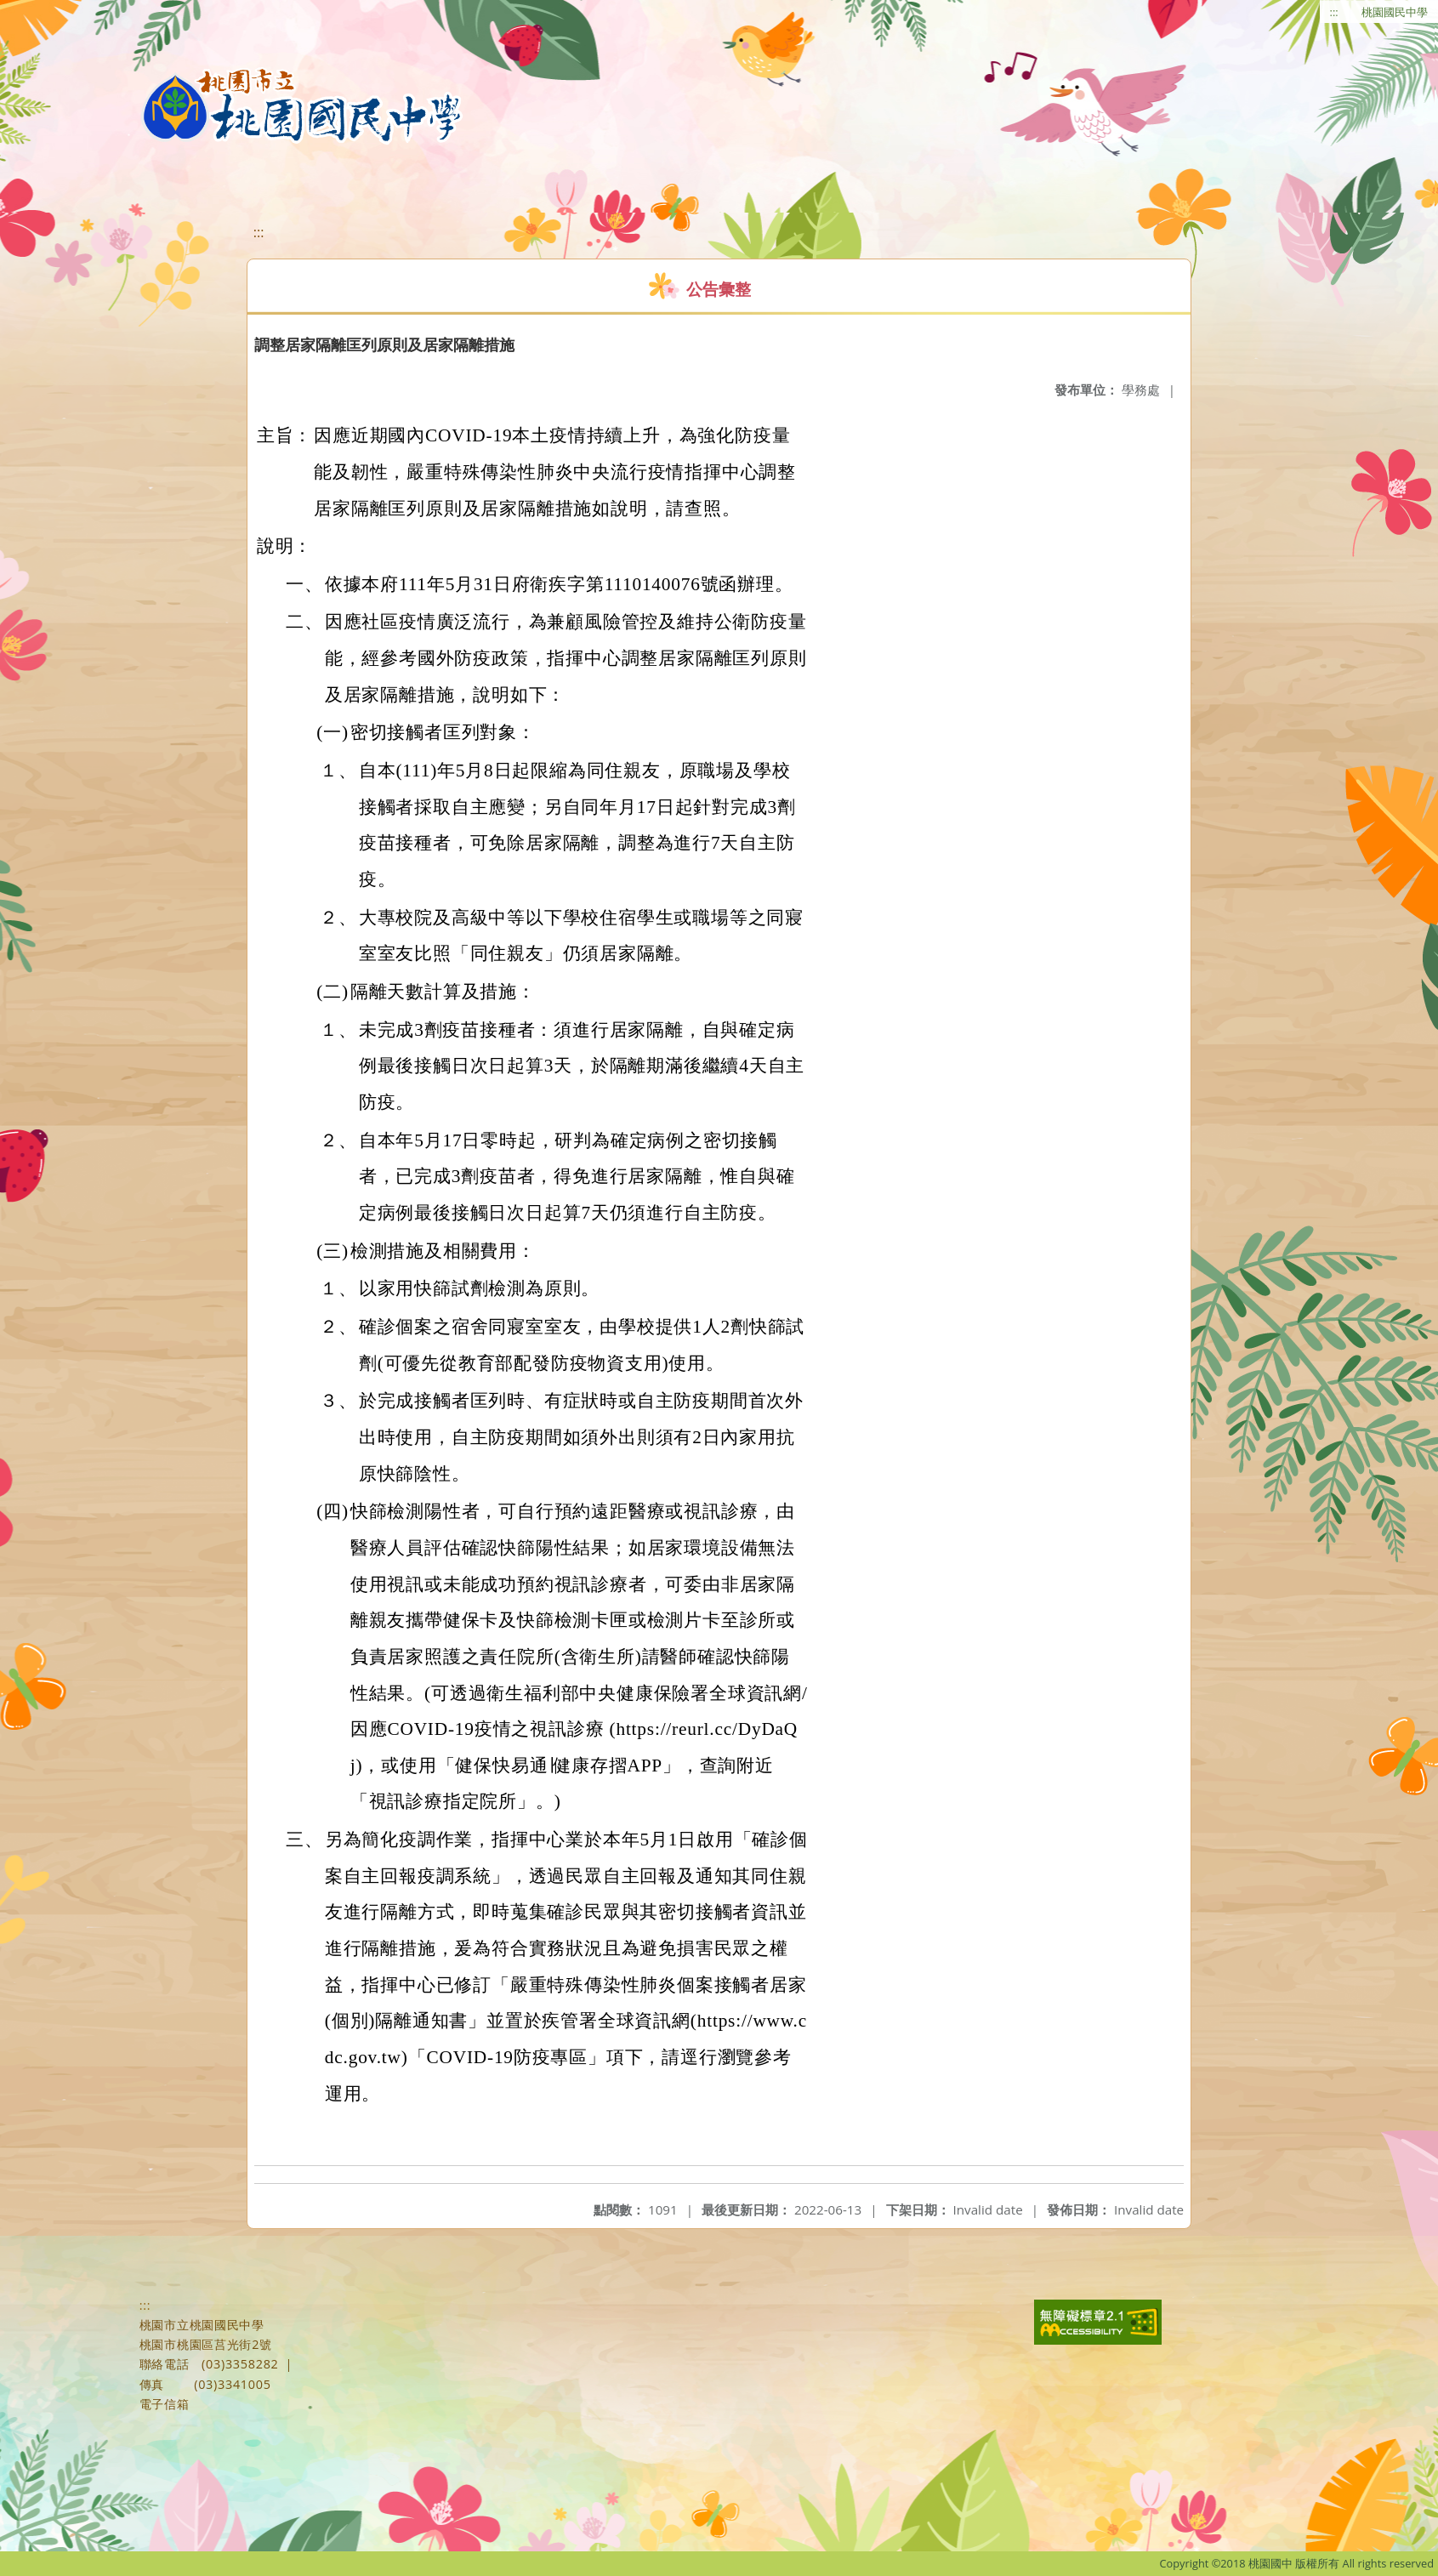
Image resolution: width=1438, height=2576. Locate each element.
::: (1334, 12)
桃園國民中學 (1394, 12)
